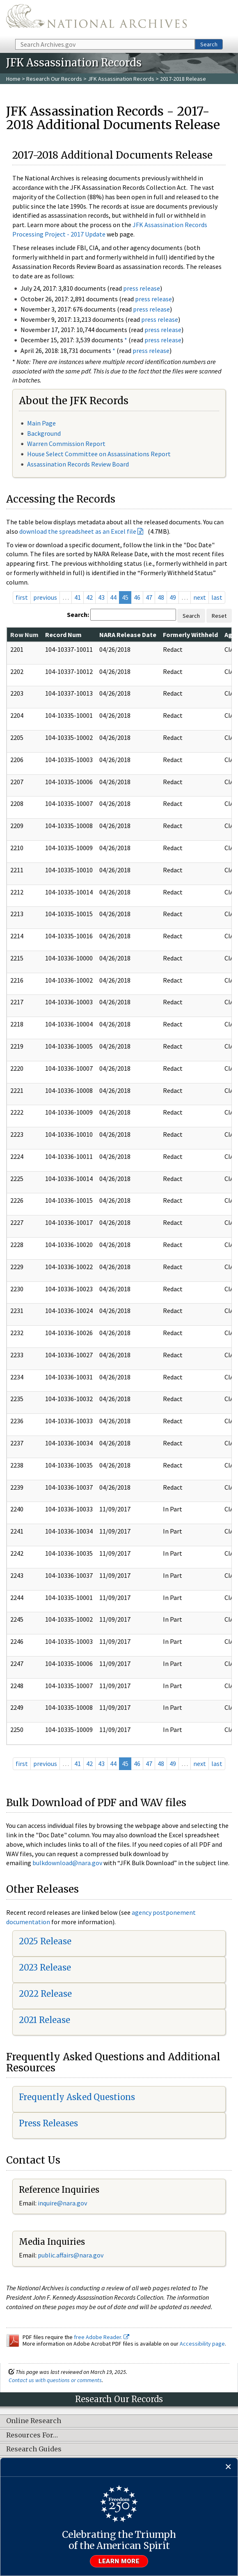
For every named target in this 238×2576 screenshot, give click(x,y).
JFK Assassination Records (121, 78)
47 (149, 597)
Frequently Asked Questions (77, 2097)
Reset (219, 615)
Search (208, 44)
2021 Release (44, 2020)
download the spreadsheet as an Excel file (77, 531)
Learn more (119, 2561)
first (22, 597)
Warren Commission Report (66, 443)
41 (77, 597)
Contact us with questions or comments (55, 2380)
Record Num (63, 634)
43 (101, 597)
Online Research (33, 2421)
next (199, 597)
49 (172, 597)
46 (137, 597)
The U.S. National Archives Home (96, 19)
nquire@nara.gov (63, 2203)
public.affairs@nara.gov (70, 2255)
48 (161, 597)
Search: (78, 614)
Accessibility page (202, 2343)
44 (113, 597)
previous (45, 597)
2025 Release (45, 1941)
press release (141, 288)
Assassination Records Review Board (78, 464)
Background (44, 433)
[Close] (228, 2467)
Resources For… (32, 2435)
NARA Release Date (127, 634)
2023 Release (45, 1967)
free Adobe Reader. (101, 2337)
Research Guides (34, 2449)
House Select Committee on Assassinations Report (99, 454)
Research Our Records (54, 78)
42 (89, 597)
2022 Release (45, 1994)
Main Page (41, 423)
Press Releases (48, 2123)
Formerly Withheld (190, 634)
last (216, 597)
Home (13, 78)
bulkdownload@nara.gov (67, 1863)
